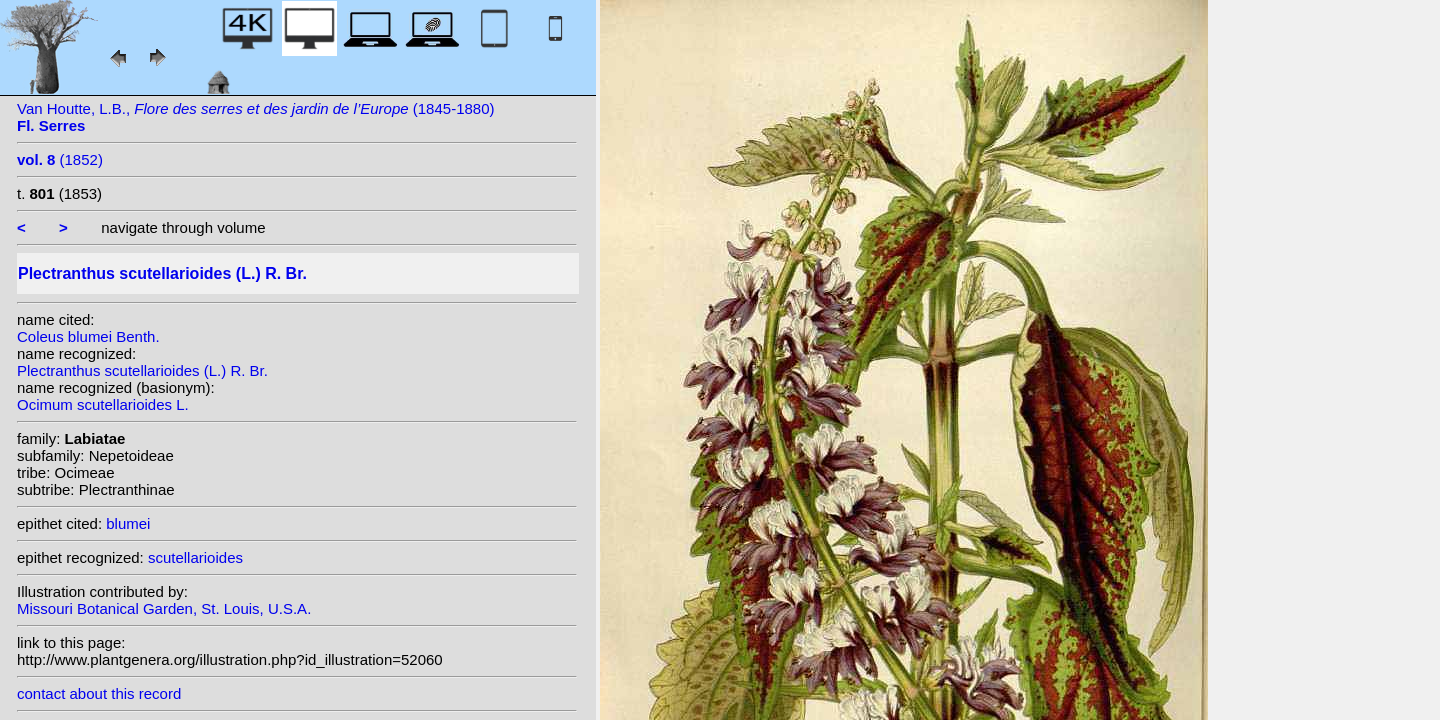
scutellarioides (195, 557)
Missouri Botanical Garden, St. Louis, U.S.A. (164, 608)
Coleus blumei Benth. (88, 336)
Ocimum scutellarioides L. (103, 404)
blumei (128, 523)
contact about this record (99, 693)
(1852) (60, 159)
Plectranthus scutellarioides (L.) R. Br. (142, 370)
